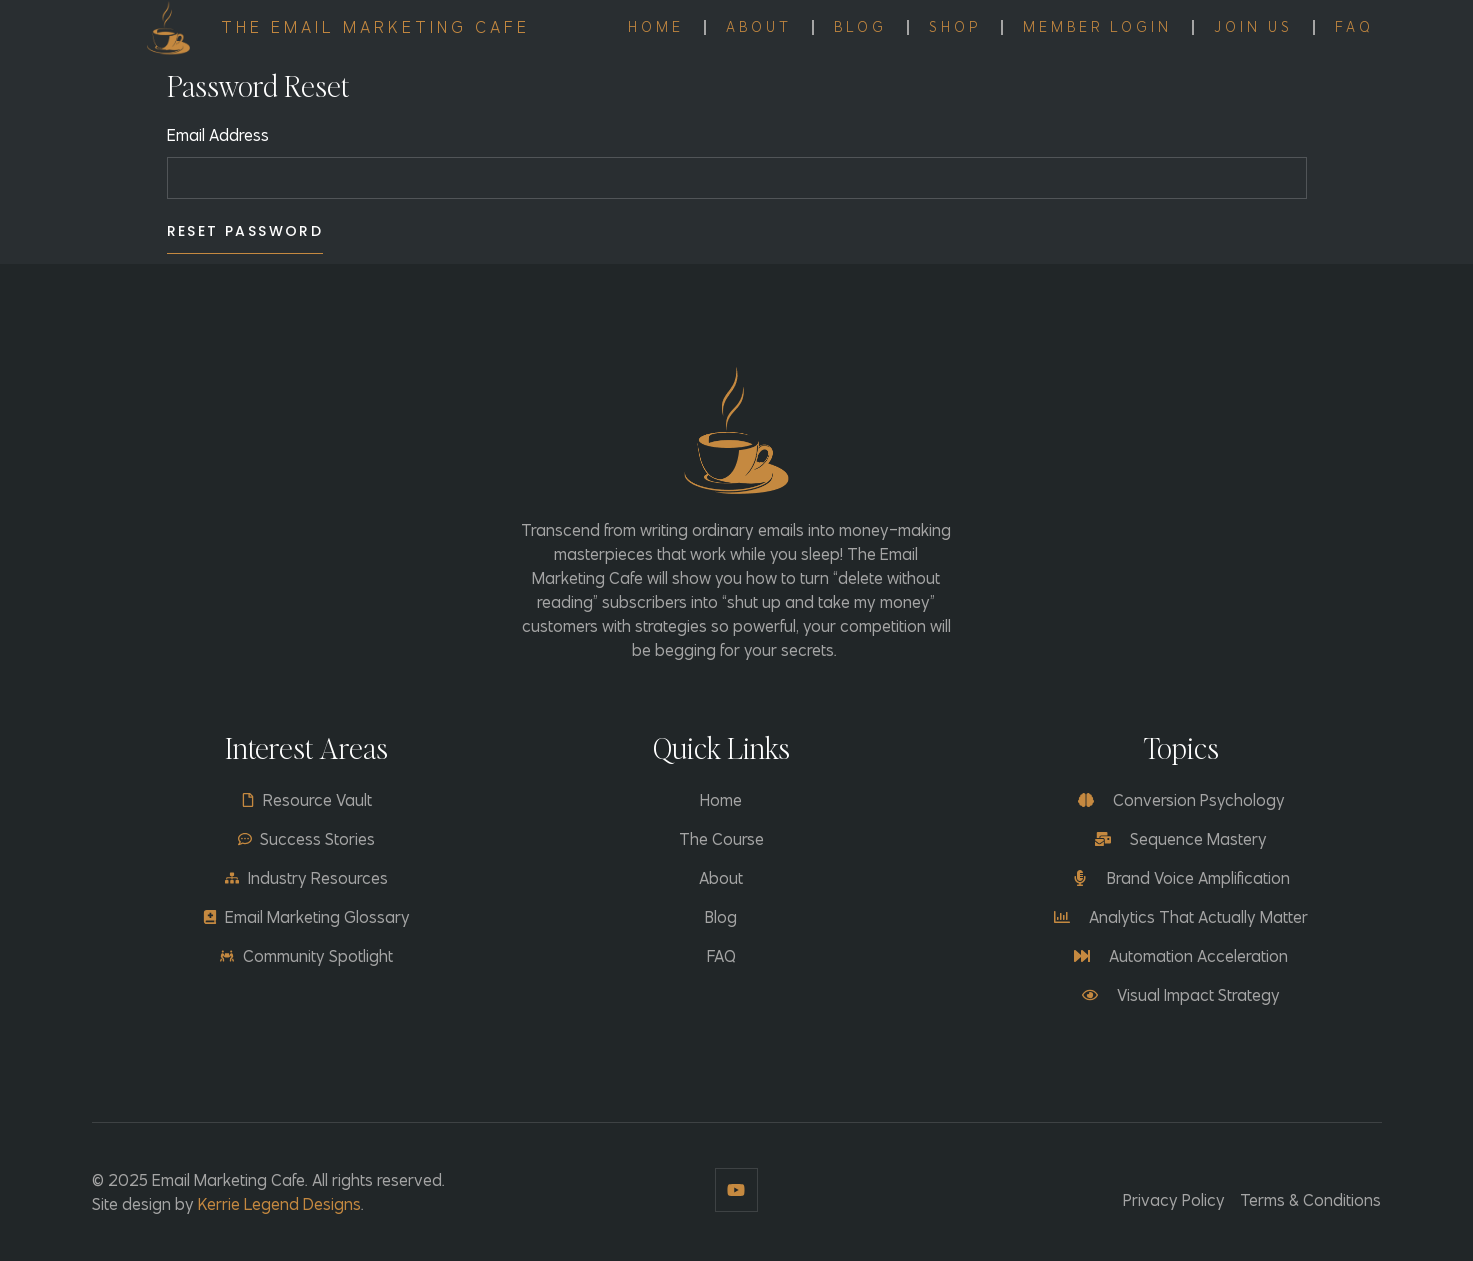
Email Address (218, 135)
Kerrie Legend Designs (279, 1204)
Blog (860, 27)
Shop (955, 27)
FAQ (1354, 27)
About (759, 27)
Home (656, 27)
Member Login (1097, 27)
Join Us (1253, 27)
